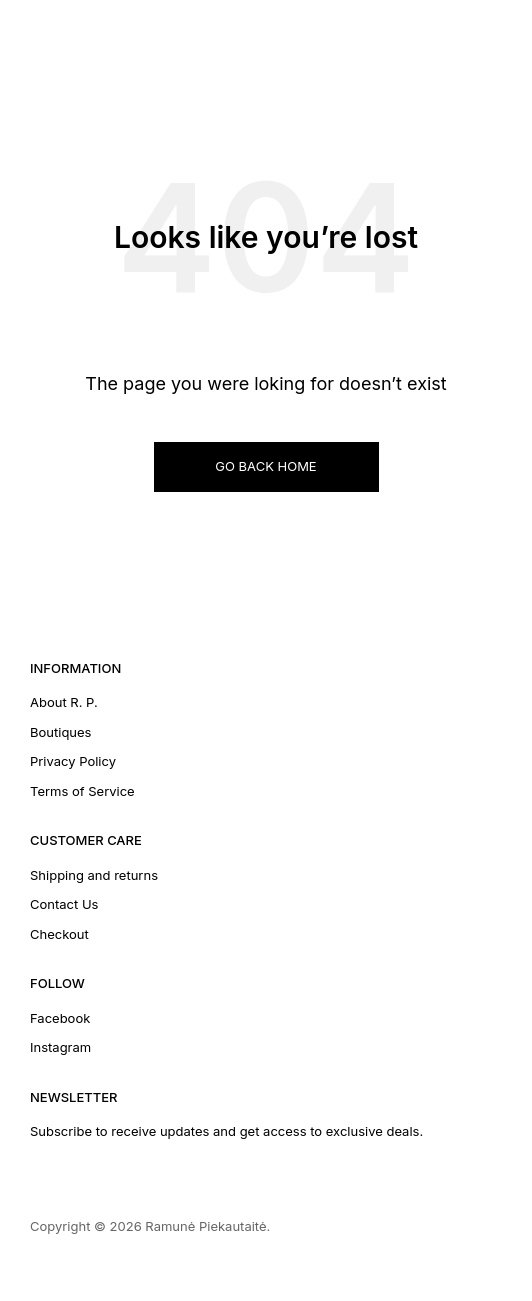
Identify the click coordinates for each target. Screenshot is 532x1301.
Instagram (60, 1047)
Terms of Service (82, 791)
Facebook (60, 1018)
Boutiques (60, 732)
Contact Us (64, 904)
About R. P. (64, 702)
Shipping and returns (94, 875)
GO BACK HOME (265, 466)
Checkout (59, 934)
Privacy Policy (73, 761)
